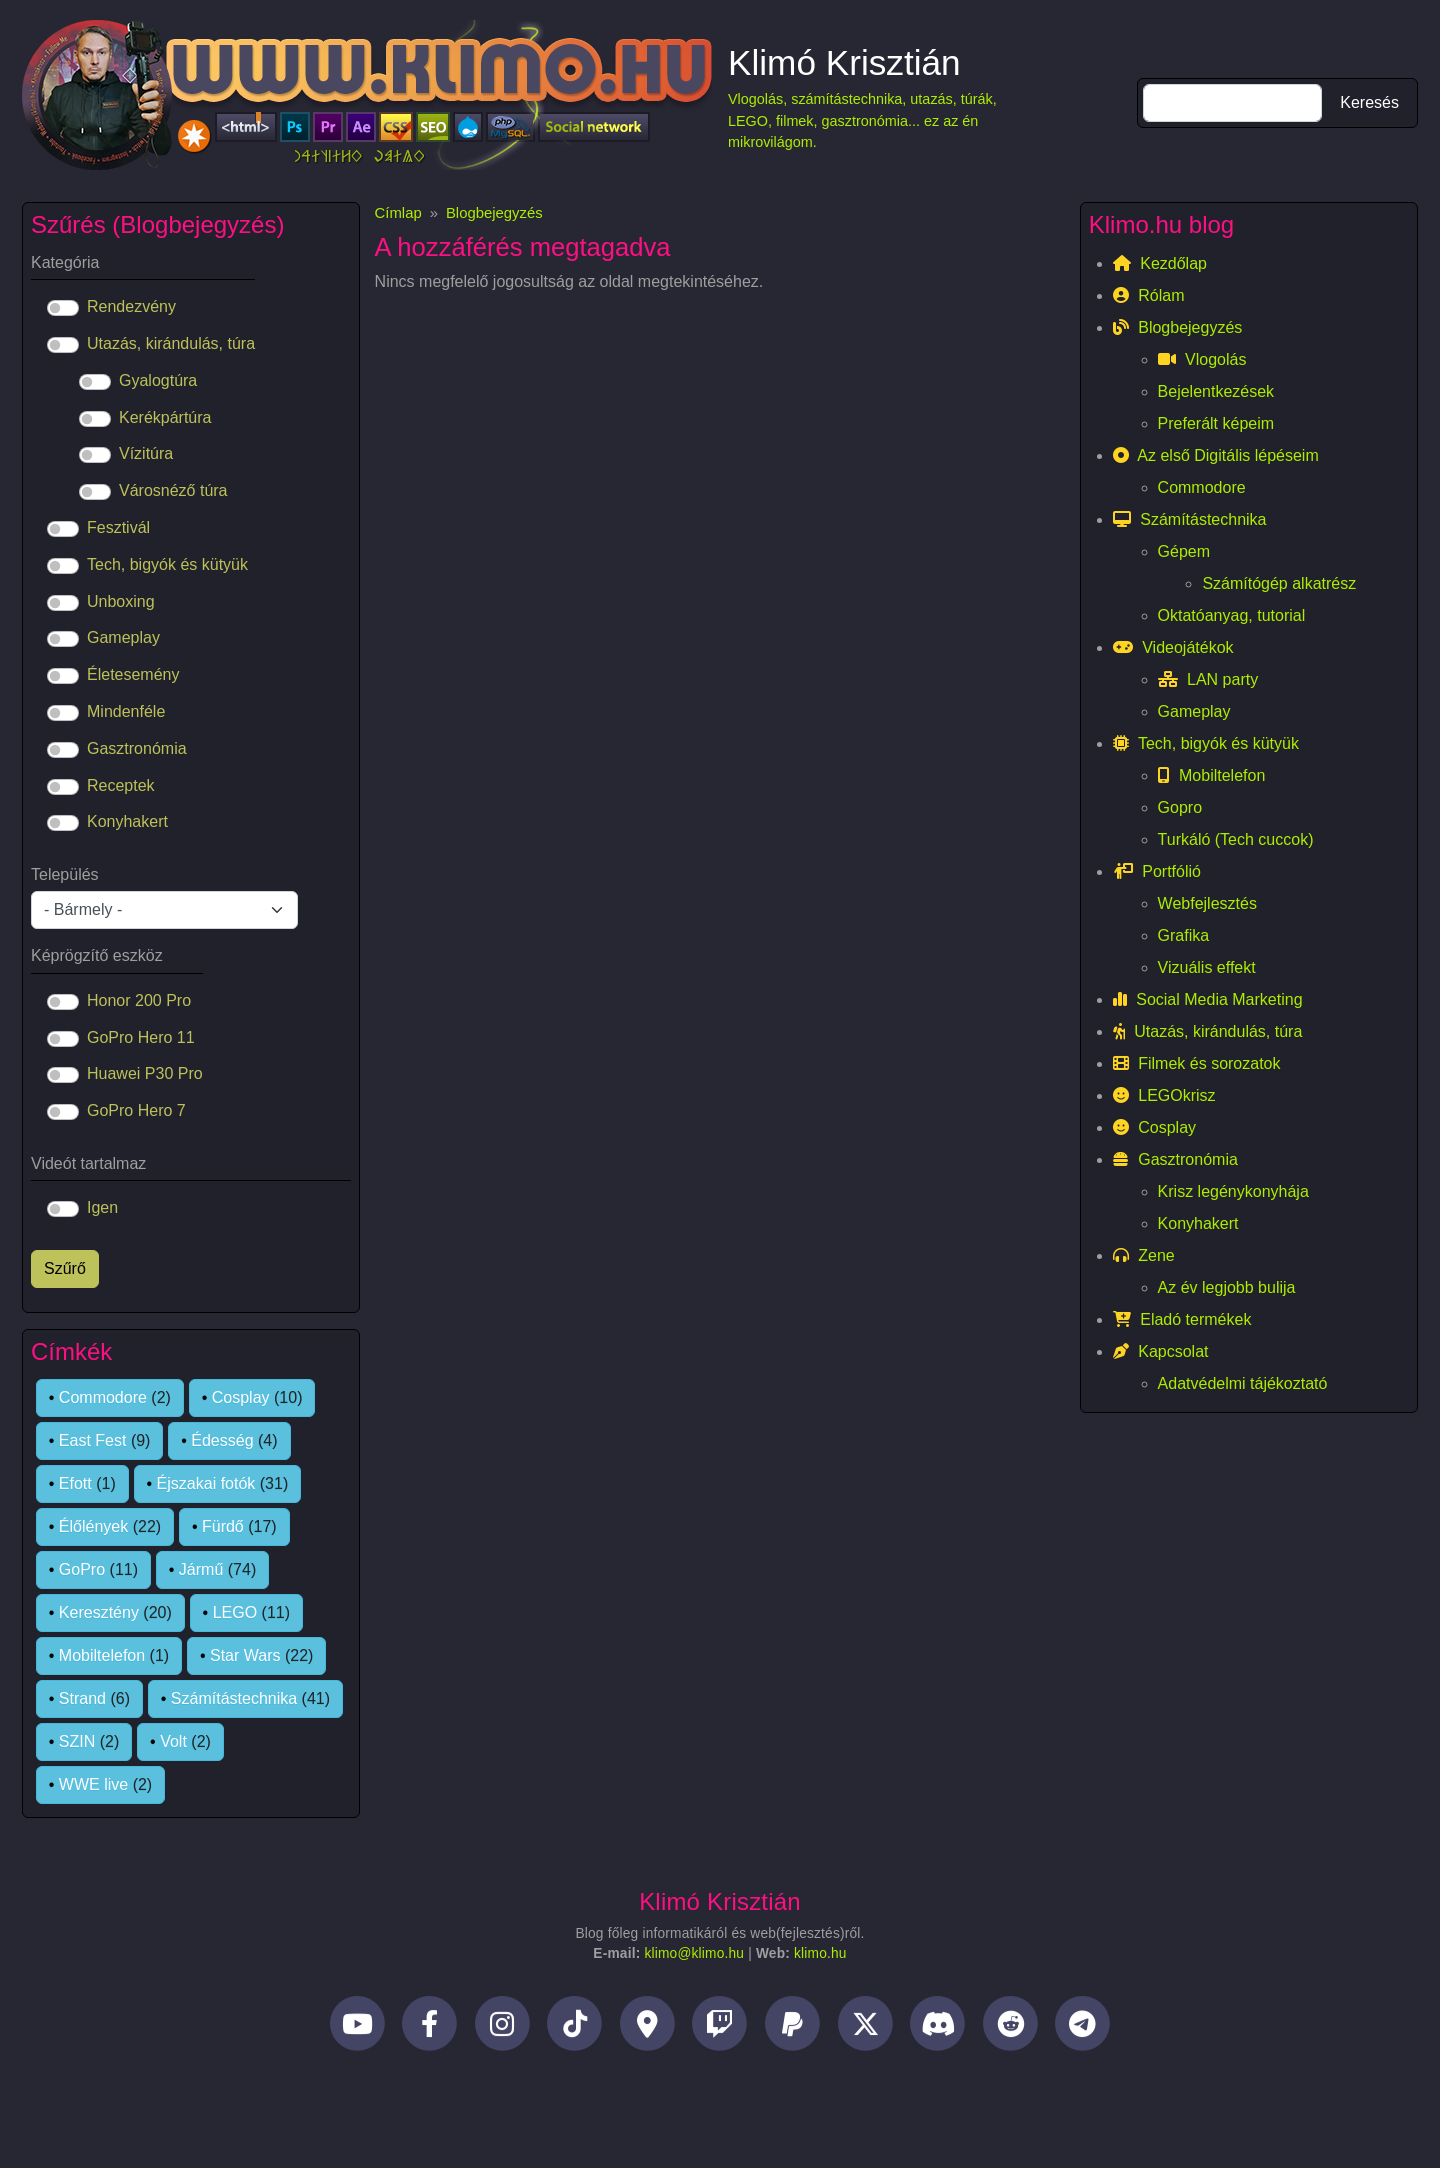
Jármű (201, 1569)
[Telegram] (1083, 2029)
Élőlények (93, 1526)
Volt (173, 1741)
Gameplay (123, 637)
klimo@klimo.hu (694, 1953)
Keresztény (99, 1612)
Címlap (398, 213)
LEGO (235, 1612)
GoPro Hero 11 (141, 1037)
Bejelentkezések (1216, 391)
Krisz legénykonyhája (1233, 1191)
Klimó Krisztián (844, 62)
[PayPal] (792, 2029)
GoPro (82, 1569)
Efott (75, 1483)
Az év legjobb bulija (1227, 1287)
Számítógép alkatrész (1279, 583)
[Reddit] (1010, 2029)
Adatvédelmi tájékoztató (1243, 1383)
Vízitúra (146, 453)
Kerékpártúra (165, 417)
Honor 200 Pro (139, 1000)
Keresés (1369, 102)
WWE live (93, 1784)
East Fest (93, 1440)
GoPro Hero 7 (136, 1110)
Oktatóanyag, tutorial (1232, 615)
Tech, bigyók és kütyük (167, 564)
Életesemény (133, 674)
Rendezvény (131, 306)
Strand (82, 1698)
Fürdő (223, 1526)
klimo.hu (820, 1953)
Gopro (1180, 807)
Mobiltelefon (102, 1655)
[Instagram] (502, 2029)
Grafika (1184, 935)
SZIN (77, 1741)
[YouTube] (357, 2029)
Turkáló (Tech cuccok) (1236, 839)
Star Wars (245, 1655)
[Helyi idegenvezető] (647, 2029)
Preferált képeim (1216, 423)
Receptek (121, 785)
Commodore (103, 1397)
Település (65, 874)
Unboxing (121, 601)
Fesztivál (118, 527)
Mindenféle (126, 711)
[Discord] (937, 2029)
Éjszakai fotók (206, 1483)
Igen (102, 1207)
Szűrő (65, 1268)
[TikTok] (575, 2029)
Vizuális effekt (1207, 967)
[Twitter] (865, 2029)
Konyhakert (127, 821)
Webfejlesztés (1207, 903)
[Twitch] (720, 2029)
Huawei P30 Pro (145, 1073)
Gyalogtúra (158, 380)
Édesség (222, 1440)
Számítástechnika (234, 1698)
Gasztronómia (137, 748)
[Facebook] (429, 2029)
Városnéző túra (173, 490)
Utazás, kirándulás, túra (171, 343)
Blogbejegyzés (494, 213)
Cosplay (241, 1397)
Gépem (1184, 551)
